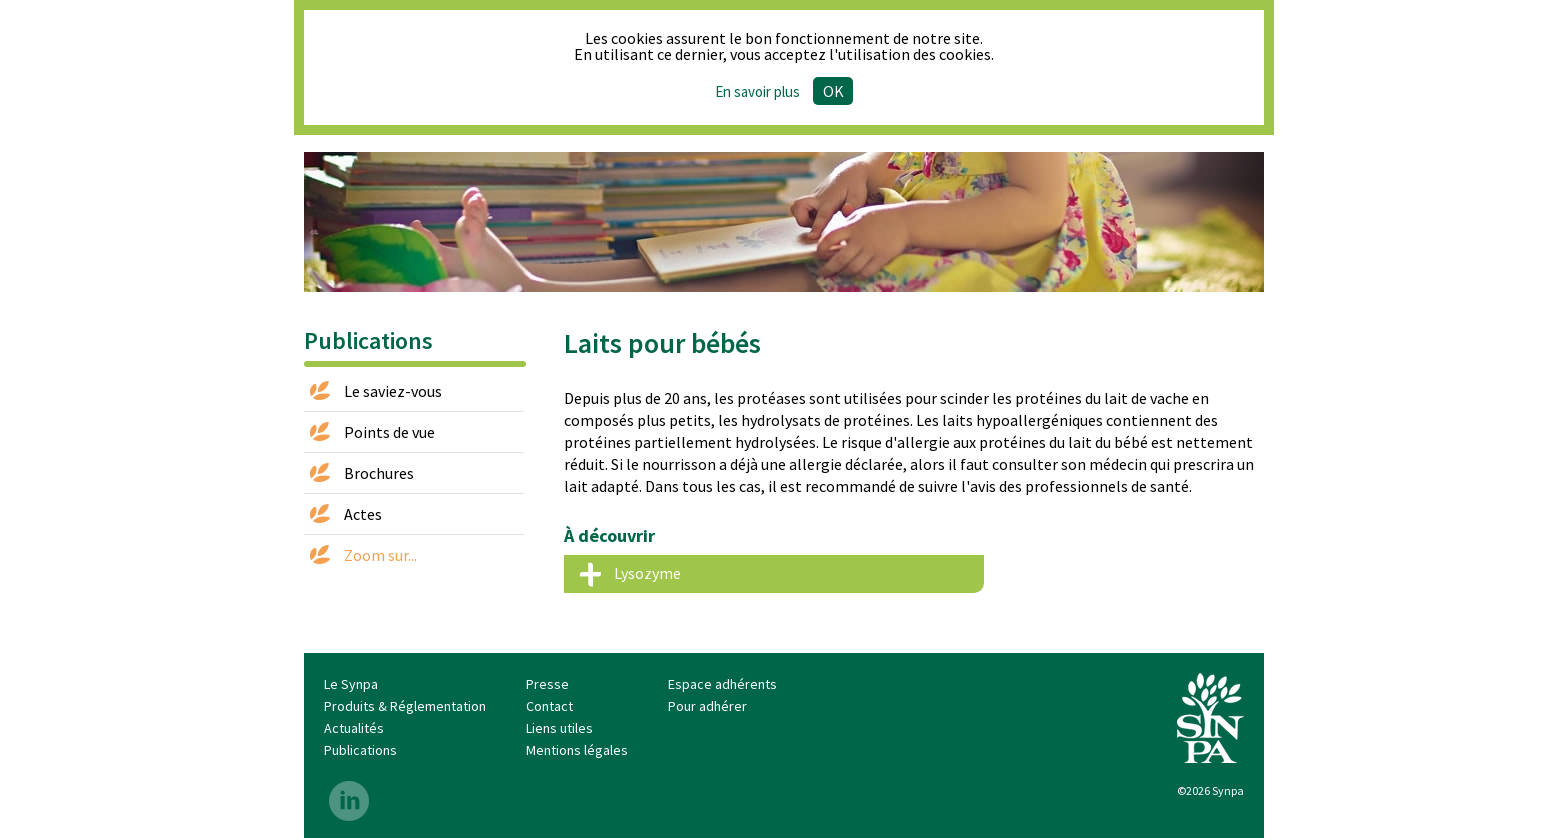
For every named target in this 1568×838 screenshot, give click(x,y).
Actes (363, 514)
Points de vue (389, 432)
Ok (833, 91)
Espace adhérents (722, 684)
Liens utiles (559, 728)
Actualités (354, 728)
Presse (547, 684)
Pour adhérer (707, 706)
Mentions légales (577, 750)
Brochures (379, 473)
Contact (549, 706)
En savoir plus (757, 91)
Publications (360, 750)
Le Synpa (351, 684)
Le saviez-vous (393, 391)
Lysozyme (647, 573)
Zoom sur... (380, 555)
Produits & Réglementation (405, 706)
